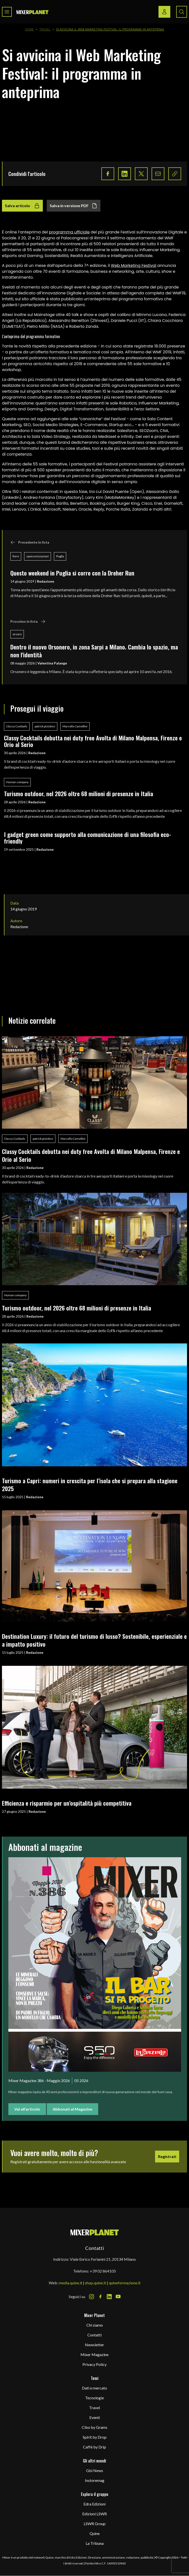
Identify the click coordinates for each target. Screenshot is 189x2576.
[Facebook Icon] (100, 2296)
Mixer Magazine (94, 2354)
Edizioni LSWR (94, 2513)
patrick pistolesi (45, 726)
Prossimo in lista (28, 621)
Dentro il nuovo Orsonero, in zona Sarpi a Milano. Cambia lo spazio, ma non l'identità (94, 650)
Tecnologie (94, 2397)
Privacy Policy (94, 2364)
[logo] (32, 12)
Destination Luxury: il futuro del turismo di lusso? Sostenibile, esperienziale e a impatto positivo (94, 1640)
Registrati (167, 2156)
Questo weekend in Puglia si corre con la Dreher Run (72, 572)
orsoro (17, 634)
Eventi (94, 2417)
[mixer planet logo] (94, 2232)
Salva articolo (22, 206)
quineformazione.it (125, 2282)
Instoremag (94, 2480)
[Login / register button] (164, 12)
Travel (44, 29)
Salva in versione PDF (73, 206)
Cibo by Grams (94, 2427)
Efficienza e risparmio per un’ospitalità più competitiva (66, 1803)
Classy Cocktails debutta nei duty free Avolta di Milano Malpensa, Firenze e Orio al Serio (93, 741)
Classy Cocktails (16, 726)
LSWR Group (95, 2523)
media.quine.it (70, 2282)
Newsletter (94, 2344)
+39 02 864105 (103, 2271)
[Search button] (181, 12)
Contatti (94, 2334)
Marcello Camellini (75, 726)
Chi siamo (94, 2325)
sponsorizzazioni (37, 556)
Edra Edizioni (94, 2504)
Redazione (45, 581)
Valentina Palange (52, 663)
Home (29, 29)
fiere (16, 556)
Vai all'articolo (27, 2109)
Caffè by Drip (94, 2447)
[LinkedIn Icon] (109, 2296)
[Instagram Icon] (91, 2296)
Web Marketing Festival (133, 265)
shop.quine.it (95, 2282)
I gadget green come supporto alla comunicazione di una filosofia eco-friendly (87, 837)
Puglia (60, 556)
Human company (17, 782)
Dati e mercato (94, 2388)
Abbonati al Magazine (72, 2109)
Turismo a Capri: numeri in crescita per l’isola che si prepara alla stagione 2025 (89, 1484)
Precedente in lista (29, 542)
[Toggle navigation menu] (7, 12)
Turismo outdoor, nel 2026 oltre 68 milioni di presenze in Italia (78, 793)
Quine (95, 2533)
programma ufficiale (69, 232)
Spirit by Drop (95, 2437)
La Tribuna (95, 2543)
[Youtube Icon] (118, 2296)
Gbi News (94, 2470)
